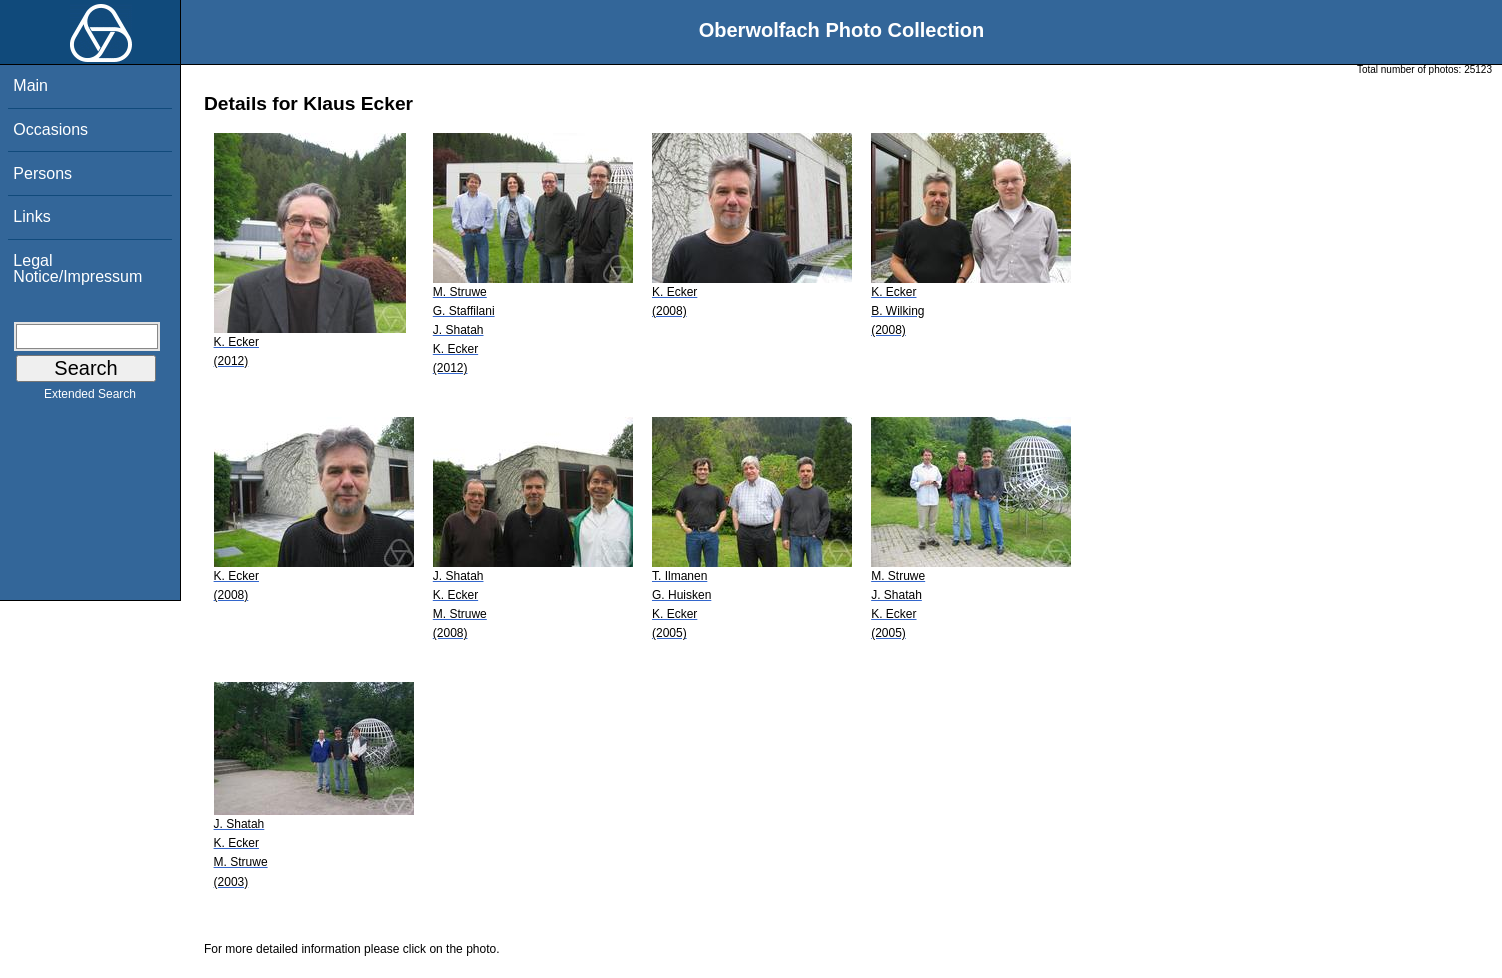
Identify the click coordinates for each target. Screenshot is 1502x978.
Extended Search (90, 398)
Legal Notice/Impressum (77, 268)
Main (30, 85)
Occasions (50, 129)
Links (31, 216)
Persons (42, 173)
